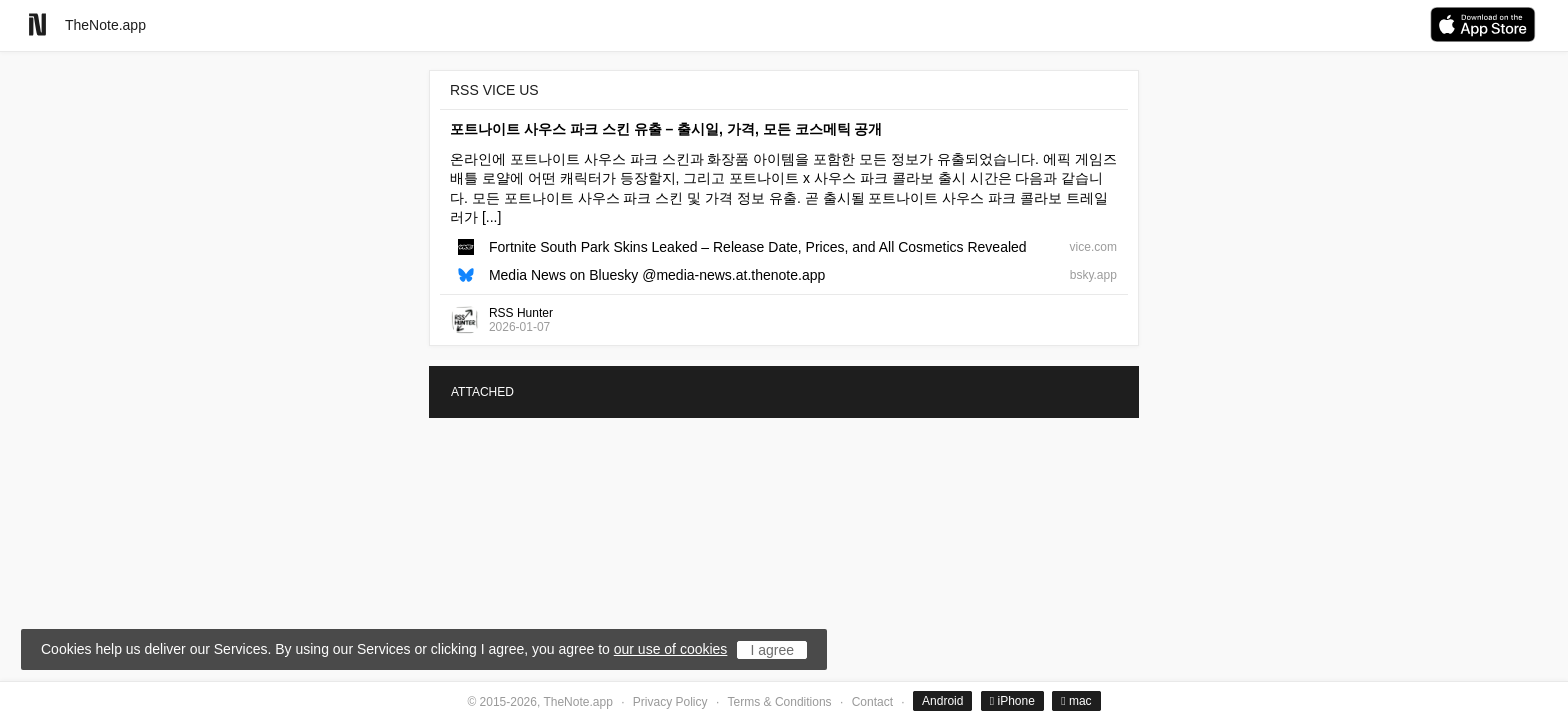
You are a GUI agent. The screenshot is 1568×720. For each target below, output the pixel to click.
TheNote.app (105, 25)
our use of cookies (671, 649)
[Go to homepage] (37, 24)
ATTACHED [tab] (482, 392)
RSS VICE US (494, 90)
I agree (772, 650)
